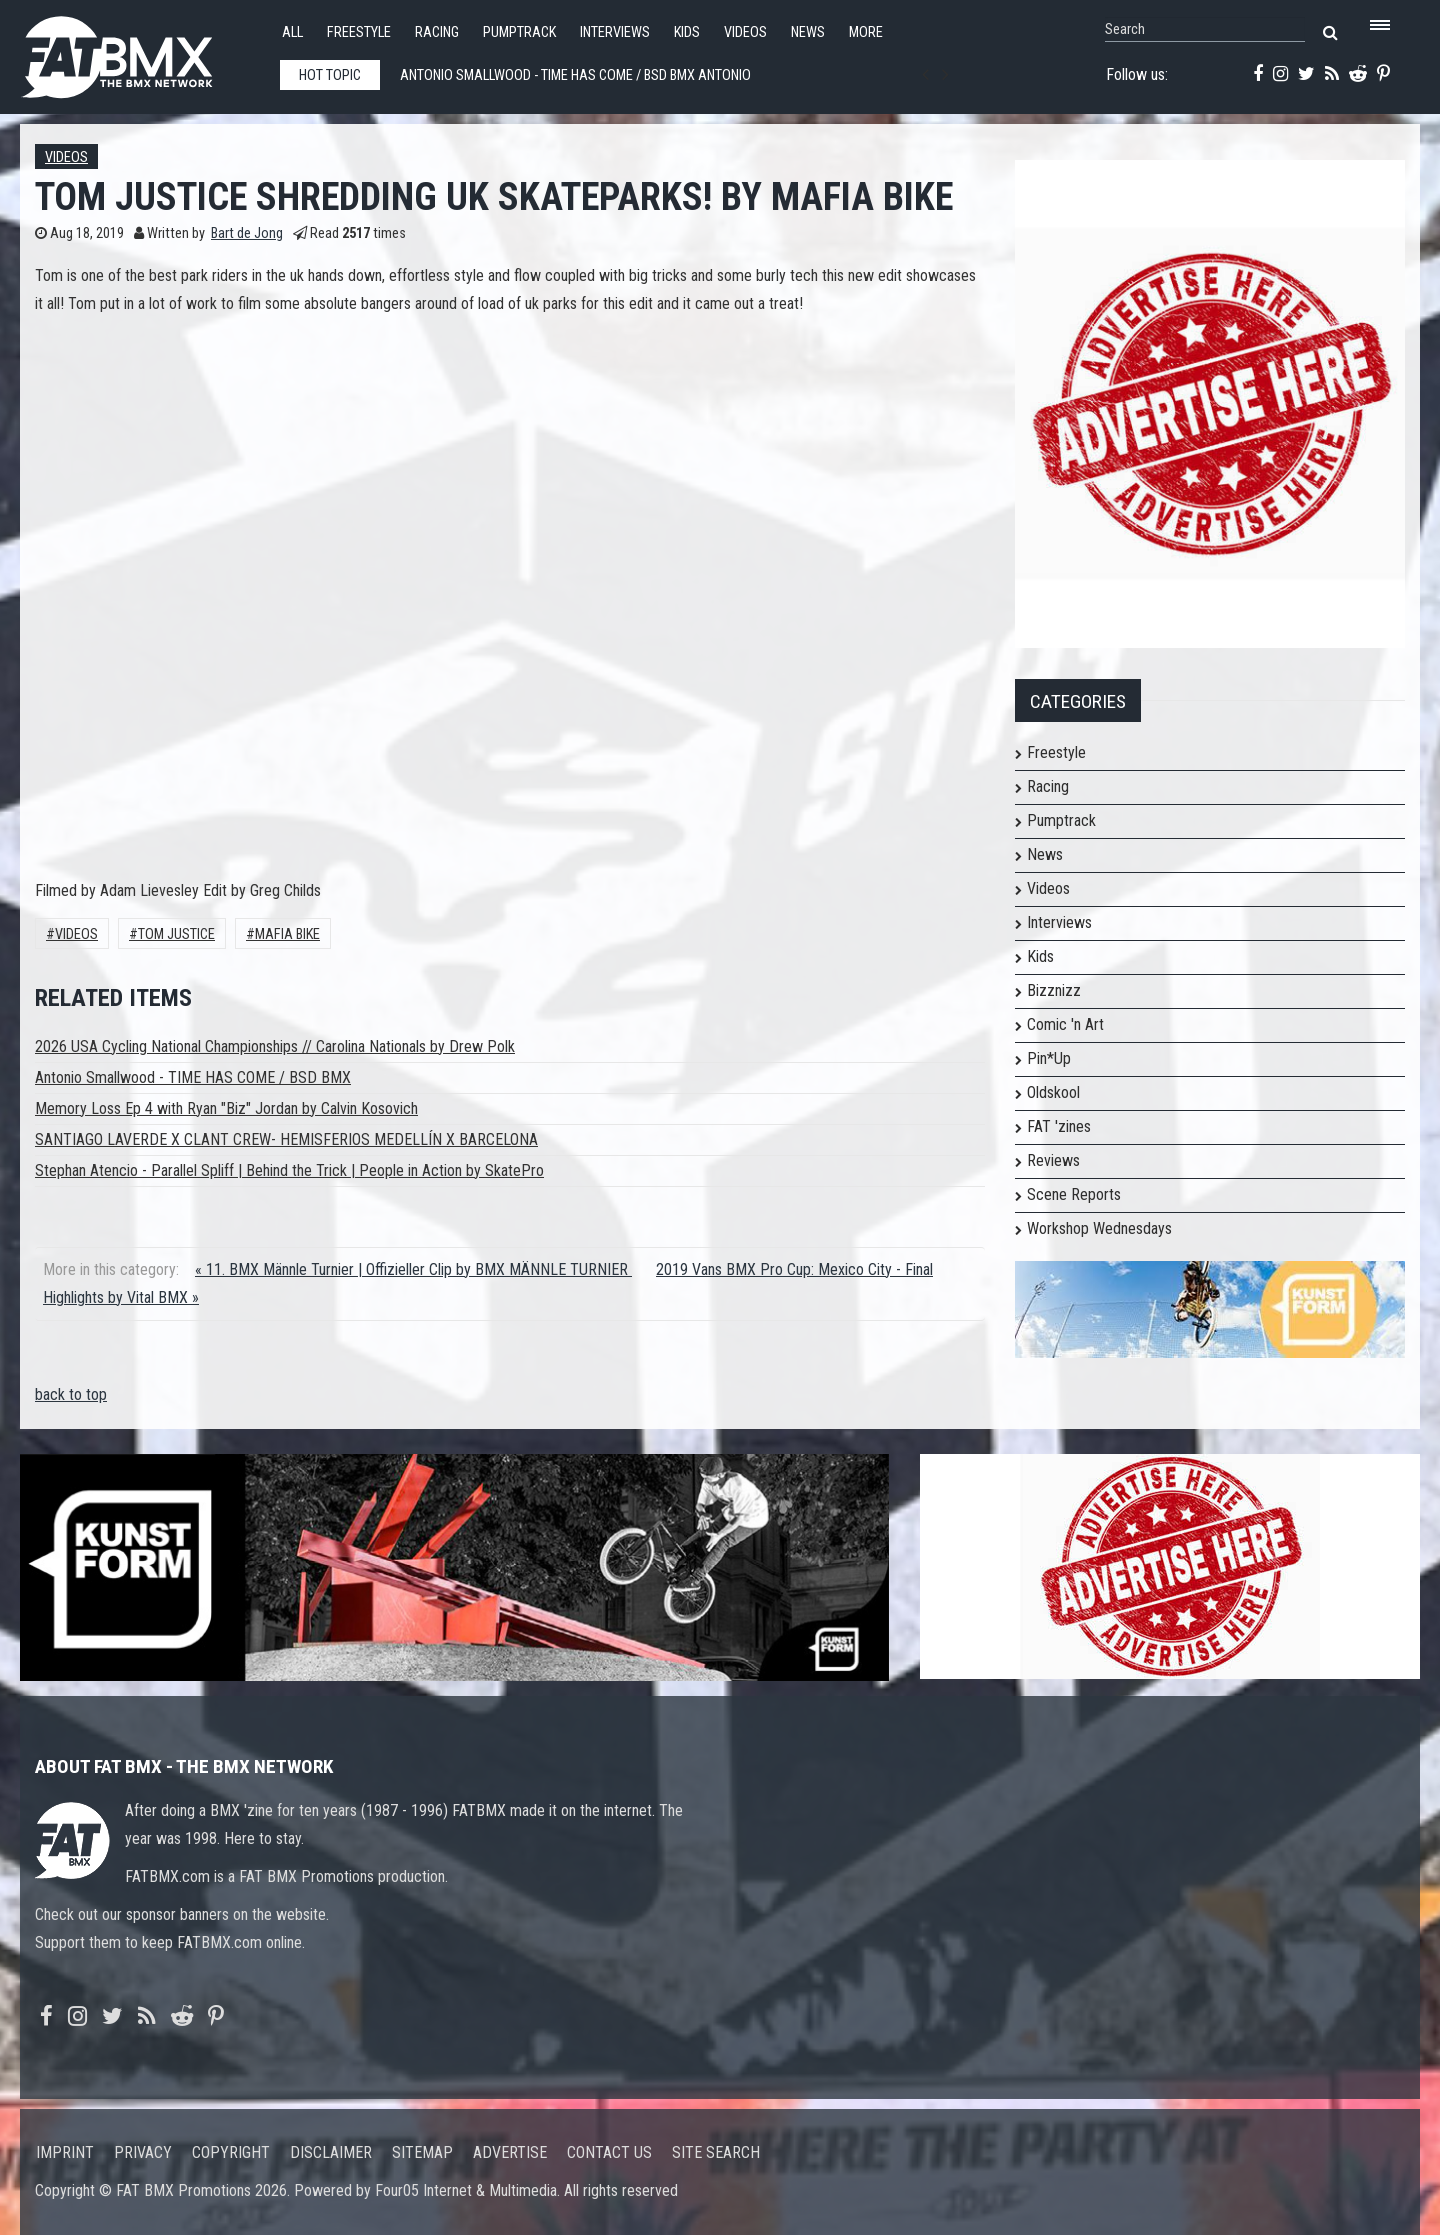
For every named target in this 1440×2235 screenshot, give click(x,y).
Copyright (231, 2152)
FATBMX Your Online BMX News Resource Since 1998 (140, 51)
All (292, 32)
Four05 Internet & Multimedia (466, 2190)
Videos (745, 32)
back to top (71, 1394)
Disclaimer (331, 2152)
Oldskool (1053, 1092)
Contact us (609, 2152)
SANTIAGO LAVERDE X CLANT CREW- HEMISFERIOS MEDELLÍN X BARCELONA (286, 1139)
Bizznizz (1054, 990)
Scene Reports (1074, 1194)
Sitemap (422, 2152)
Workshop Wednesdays (1099, 1228)
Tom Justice (176, 934)
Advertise (510, 2152)
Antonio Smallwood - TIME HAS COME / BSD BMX (193, 1077)
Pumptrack (519, 32)
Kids (687, 32)
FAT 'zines (1059, 1126)
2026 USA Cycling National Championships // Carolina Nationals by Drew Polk (275, 1046)
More (866, 32)
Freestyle (359, 32)
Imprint (65, 2152)
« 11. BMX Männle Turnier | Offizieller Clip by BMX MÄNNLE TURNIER (413, 1269)
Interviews (615, 32)
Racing (437, 32)
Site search (716, 2152)
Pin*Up (1049, 1058)
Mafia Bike (287, 934)
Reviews (1053, 1160)
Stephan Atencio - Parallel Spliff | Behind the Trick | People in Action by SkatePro (289, 1170)
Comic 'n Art (1065, 1024)
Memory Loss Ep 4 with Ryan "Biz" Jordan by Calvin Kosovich (226, 1108)
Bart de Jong (247, 233)
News (808, 32)
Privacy (143, 2152)
